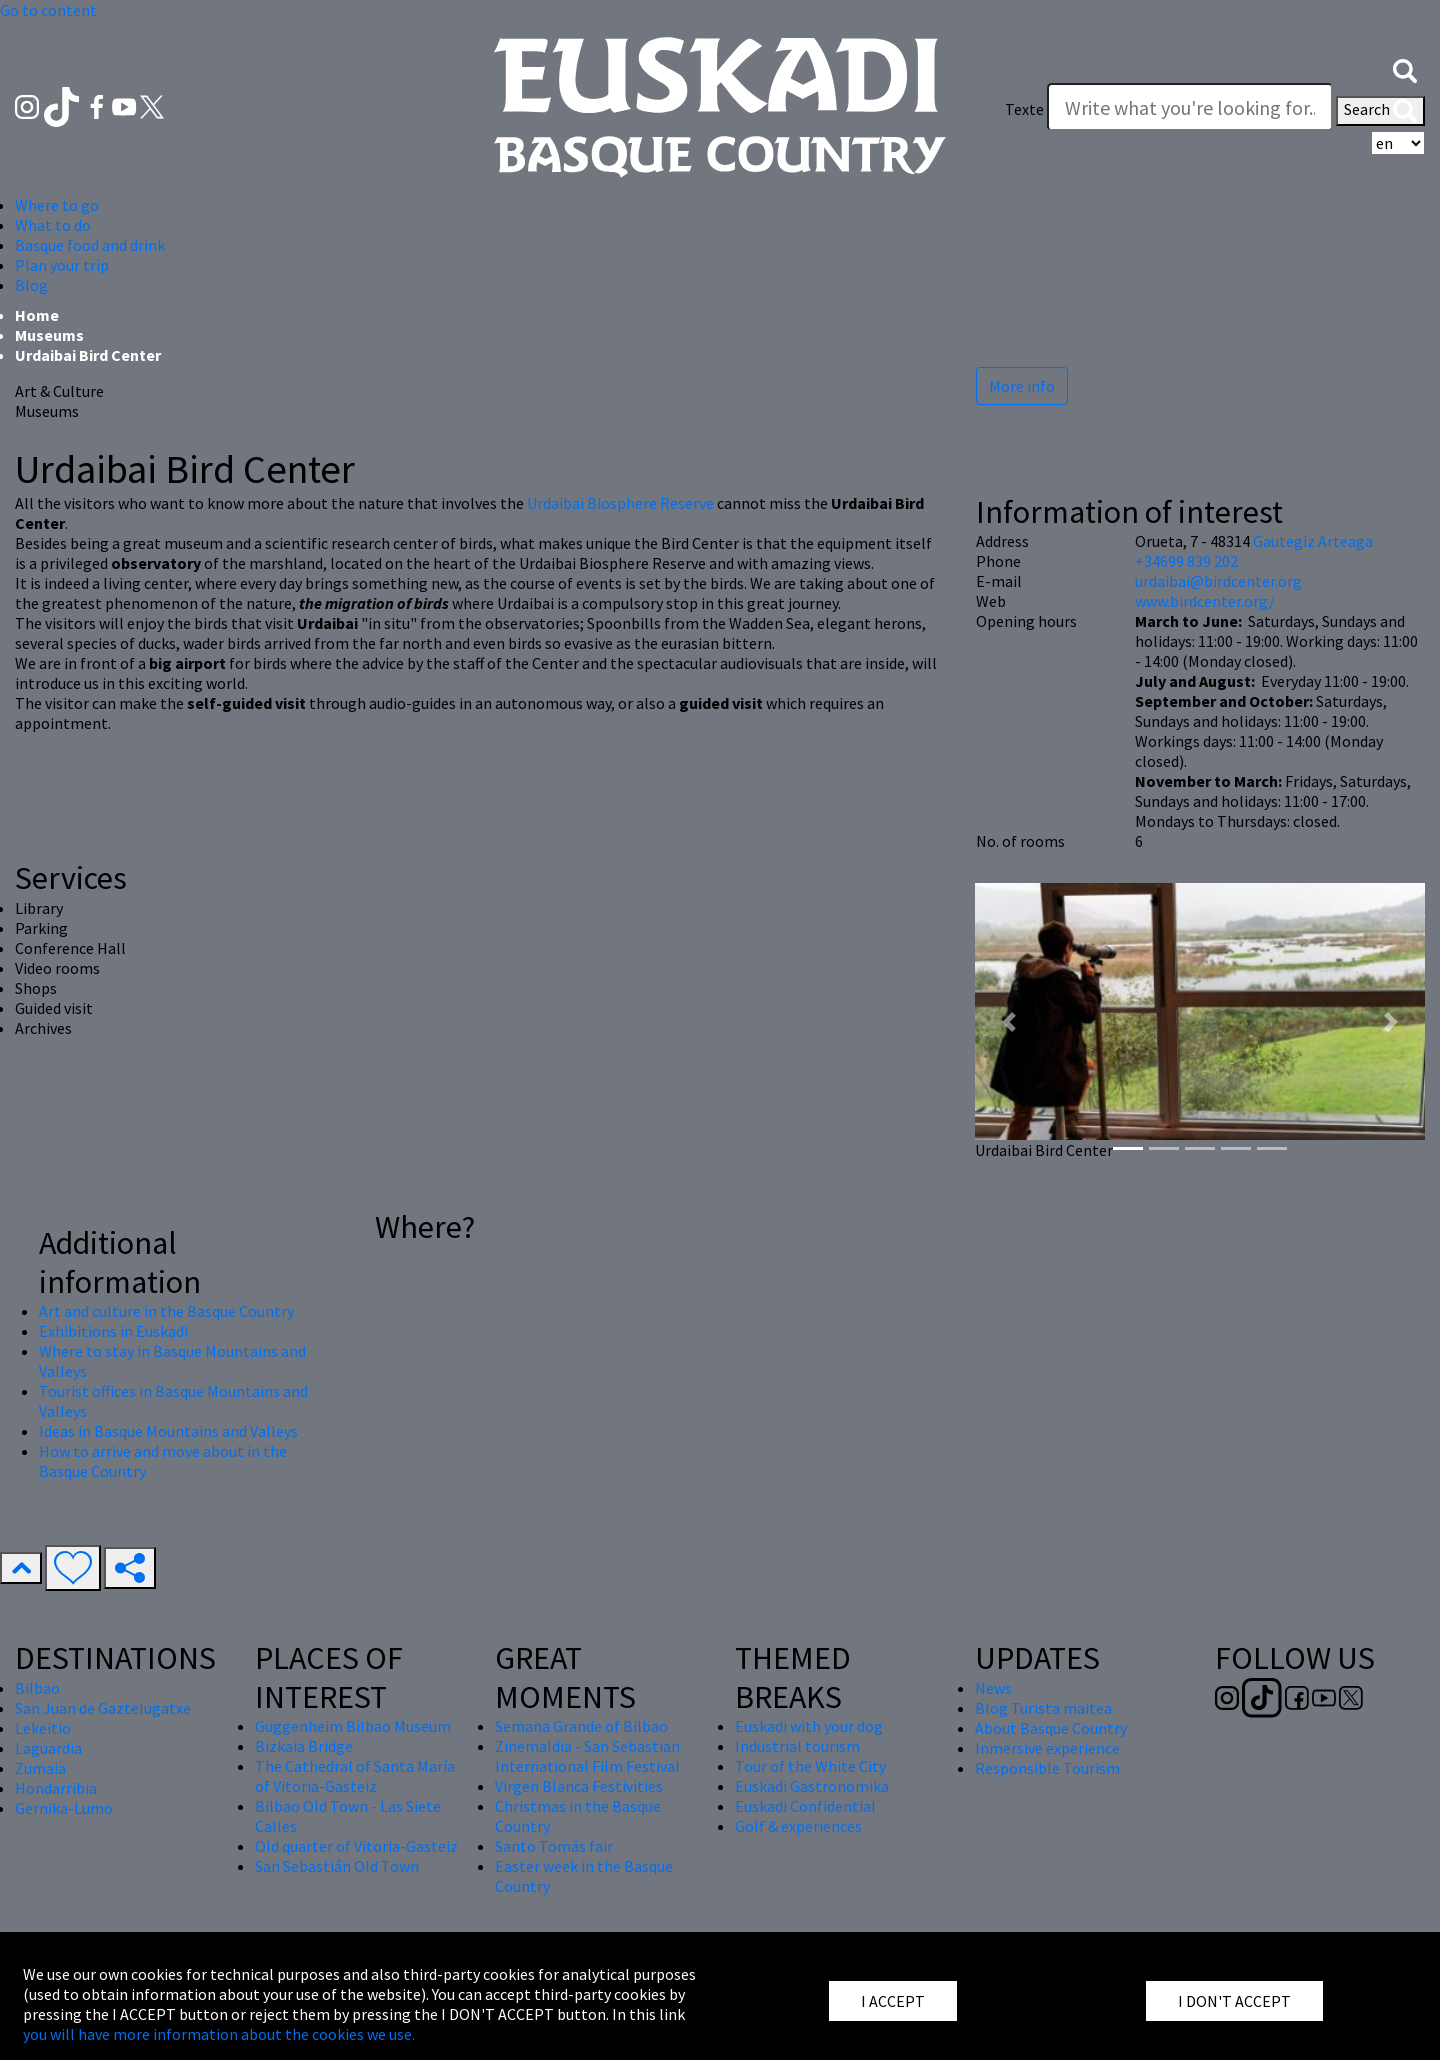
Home (37, 315)
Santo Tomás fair (554, 1846)
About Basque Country (1051, 1728)
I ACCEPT (893, 2001)
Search (1380, 111)
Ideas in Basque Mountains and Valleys (168, 1431)
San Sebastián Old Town (337, 1866)
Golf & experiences (798, 1826)
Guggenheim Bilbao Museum (353, 1726)
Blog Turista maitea (1043, 1708)
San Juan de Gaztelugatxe (103, 1708)
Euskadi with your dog (809, 1726)
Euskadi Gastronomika (812, 1786)
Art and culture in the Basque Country (166, 1311)
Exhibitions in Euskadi (113, 1331)
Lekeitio (43, 1728)
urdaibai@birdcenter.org (1218, 581)
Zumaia (40, 1768)
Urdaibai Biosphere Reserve (620, 503)
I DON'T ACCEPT (1234, 2001)
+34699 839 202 (1186, 561)
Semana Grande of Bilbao (581, 1726)
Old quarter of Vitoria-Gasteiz (356, 1846)
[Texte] (1190, 107)
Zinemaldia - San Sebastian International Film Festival (587, 1756)
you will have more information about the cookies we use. (219, 2034)
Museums (49, 335)
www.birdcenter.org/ (1205, 601)
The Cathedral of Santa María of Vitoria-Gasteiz (355, 1776)
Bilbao (37, 1688)
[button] (1405, 69)
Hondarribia (56, 1788)
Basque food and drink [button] (90, 245)
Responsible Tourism (1047, 1768)
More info (1022, 386)
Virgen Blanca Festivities (579, 1786)
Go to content (48, 10)
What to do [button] (53, 225)
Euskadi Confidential (805, 1806)
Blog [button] (31, 285)
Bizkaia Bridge (304, 1746)
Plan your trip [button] (62, 265)
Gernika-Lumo (64, 1808)
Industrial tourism (797, 1746)
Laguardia (48, 1748)
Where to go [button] (57, 205)
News (993, 1688)
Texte (1024, 109)
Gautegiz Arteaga (1313, 541)
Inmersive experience (1047, 1748)
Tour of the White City (810, 1766)
